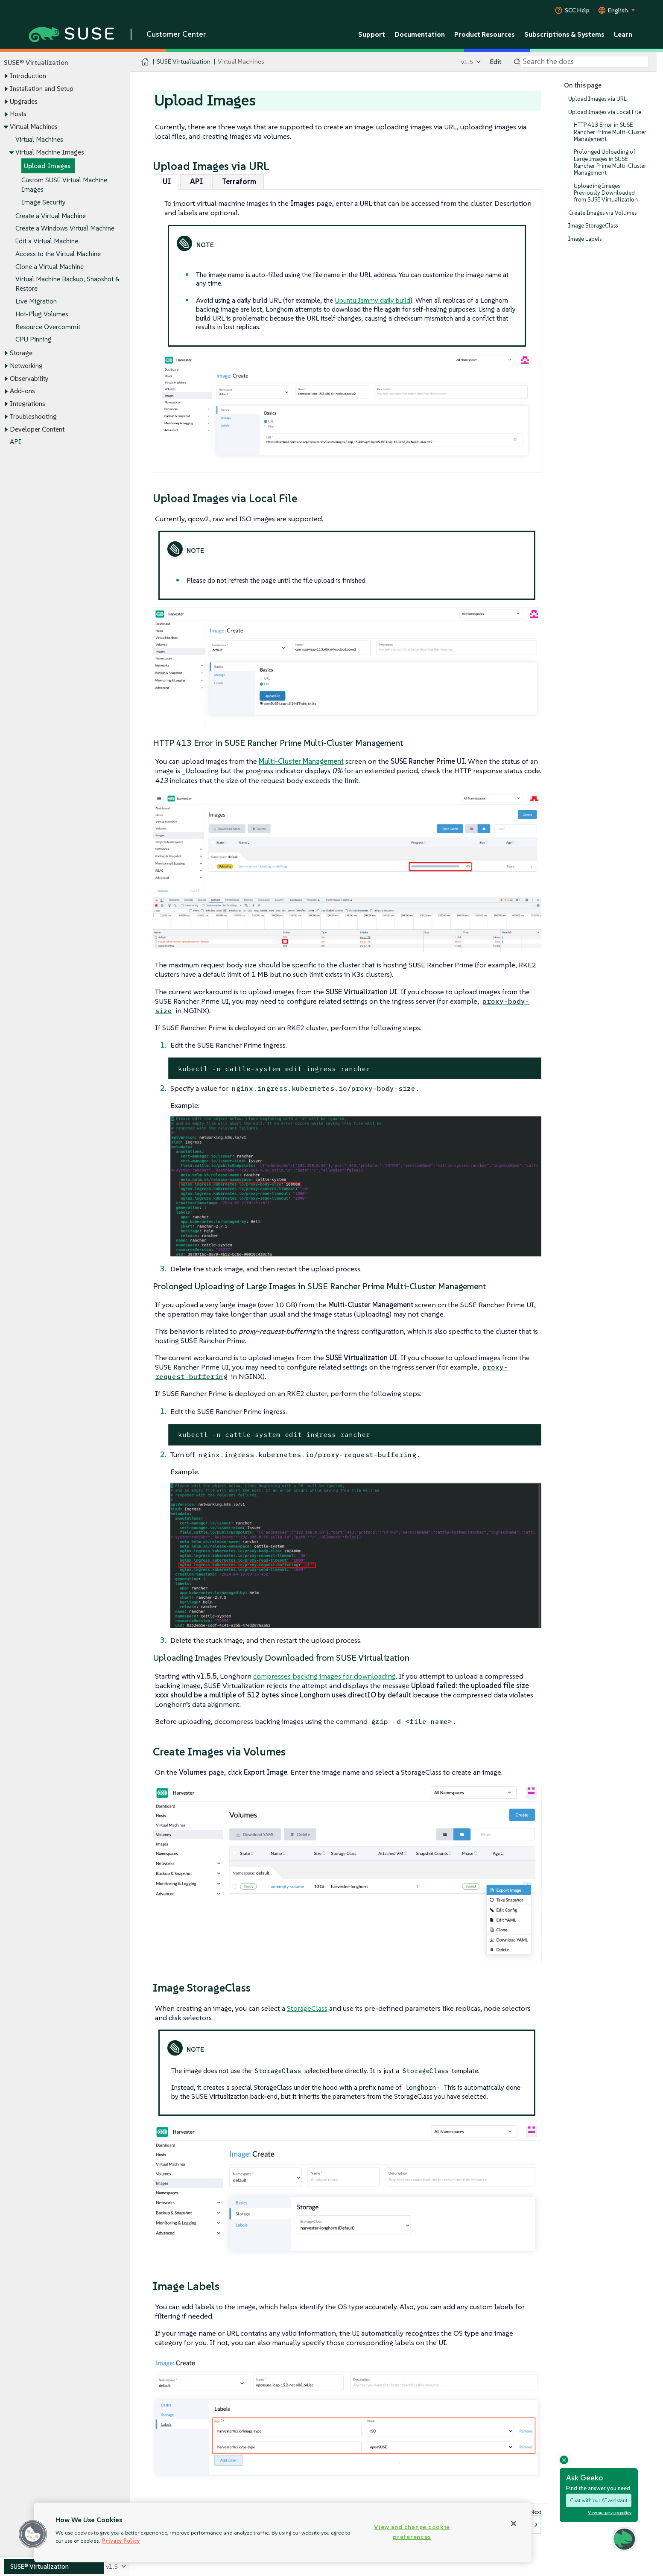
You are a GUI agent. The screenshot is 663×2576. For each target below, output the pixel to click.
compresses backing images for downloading (324, 1676)
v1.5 (467, 62)
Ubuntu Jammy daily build (372, 300)
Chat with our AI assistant (599, 2500)
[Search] (585, 62)
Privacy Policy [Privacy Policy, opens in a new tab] (121, 2540)
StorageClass (307, 2008)
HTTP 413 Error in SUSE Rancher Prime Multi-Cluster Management (610, 132)
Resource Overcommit (47, 327)
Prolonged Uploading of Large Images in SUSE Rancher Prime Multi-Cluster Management (610, 163)
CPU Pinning (33, 340)
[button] (33, 2534)
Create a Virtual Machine (50, 216)
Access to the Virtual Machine (58, 254)
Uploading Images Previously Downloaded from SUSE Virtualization (606, 192)
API (15, 442)
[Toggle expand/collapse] (6, 76)
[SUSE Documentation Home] (145, 62)
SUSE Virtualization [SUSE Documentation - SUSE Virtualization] (183, 62)
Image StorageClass (593, 226)
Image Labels (585, 238)
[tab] (165, 181)
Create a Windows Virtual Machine (64, 229)
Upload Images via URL (597, 98)
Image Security (43, 202)
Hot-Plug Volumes (41, 314)
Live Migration (36, 301)
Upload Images (47, 166)
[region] (283, 2532)
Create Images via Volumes (602, 212)
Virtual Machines (39, 139)
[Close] (513, 2523)
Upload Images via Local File (604, 112)
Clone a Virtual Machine (49, 267)
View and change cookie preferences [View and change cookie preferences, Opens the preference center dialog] (412, 2532)
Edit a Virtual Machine (46, 241)
